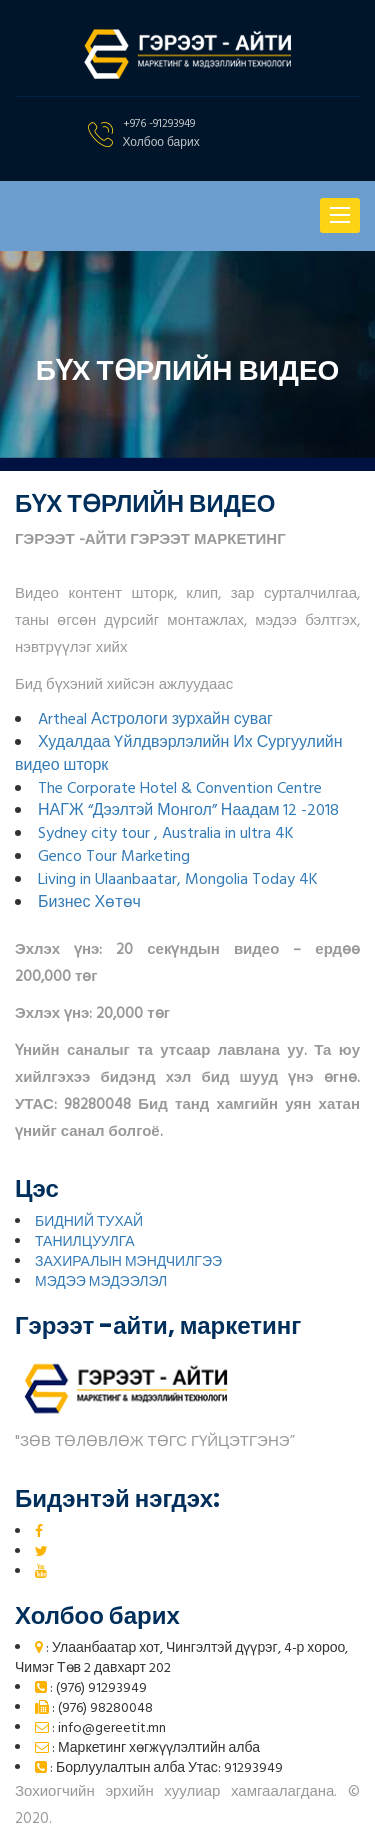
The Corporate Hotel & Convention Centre (180, 789)
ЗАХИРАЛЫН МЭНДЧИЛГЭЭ (128, 1262)
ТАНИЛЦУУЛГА (85, 1242)
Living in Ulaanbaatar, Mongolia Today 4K (178, 880)
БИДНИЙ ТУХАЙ (89, 1222)
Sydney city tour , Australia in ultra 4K (166, 834)
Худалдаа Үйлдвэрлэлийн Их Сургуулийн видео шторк (179, 754)
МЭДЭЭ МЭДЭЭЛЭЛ (101, 1282)
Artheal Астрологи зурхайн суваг (155, 720)
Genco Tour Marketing (114, 857)
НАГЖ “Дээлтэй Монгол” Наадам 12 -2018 (188, 811)
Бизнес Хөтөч (89, 903)
